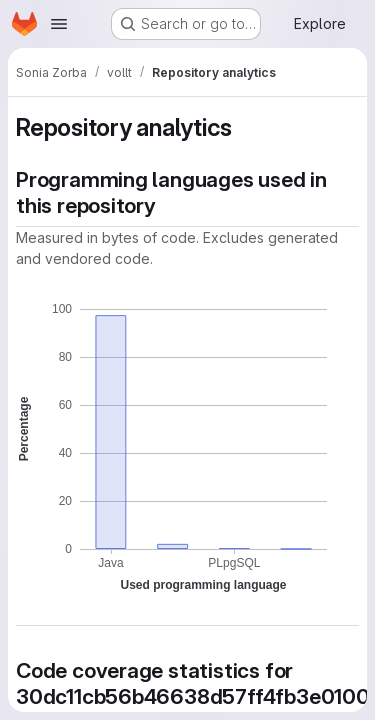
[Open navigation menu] (59, 24)
